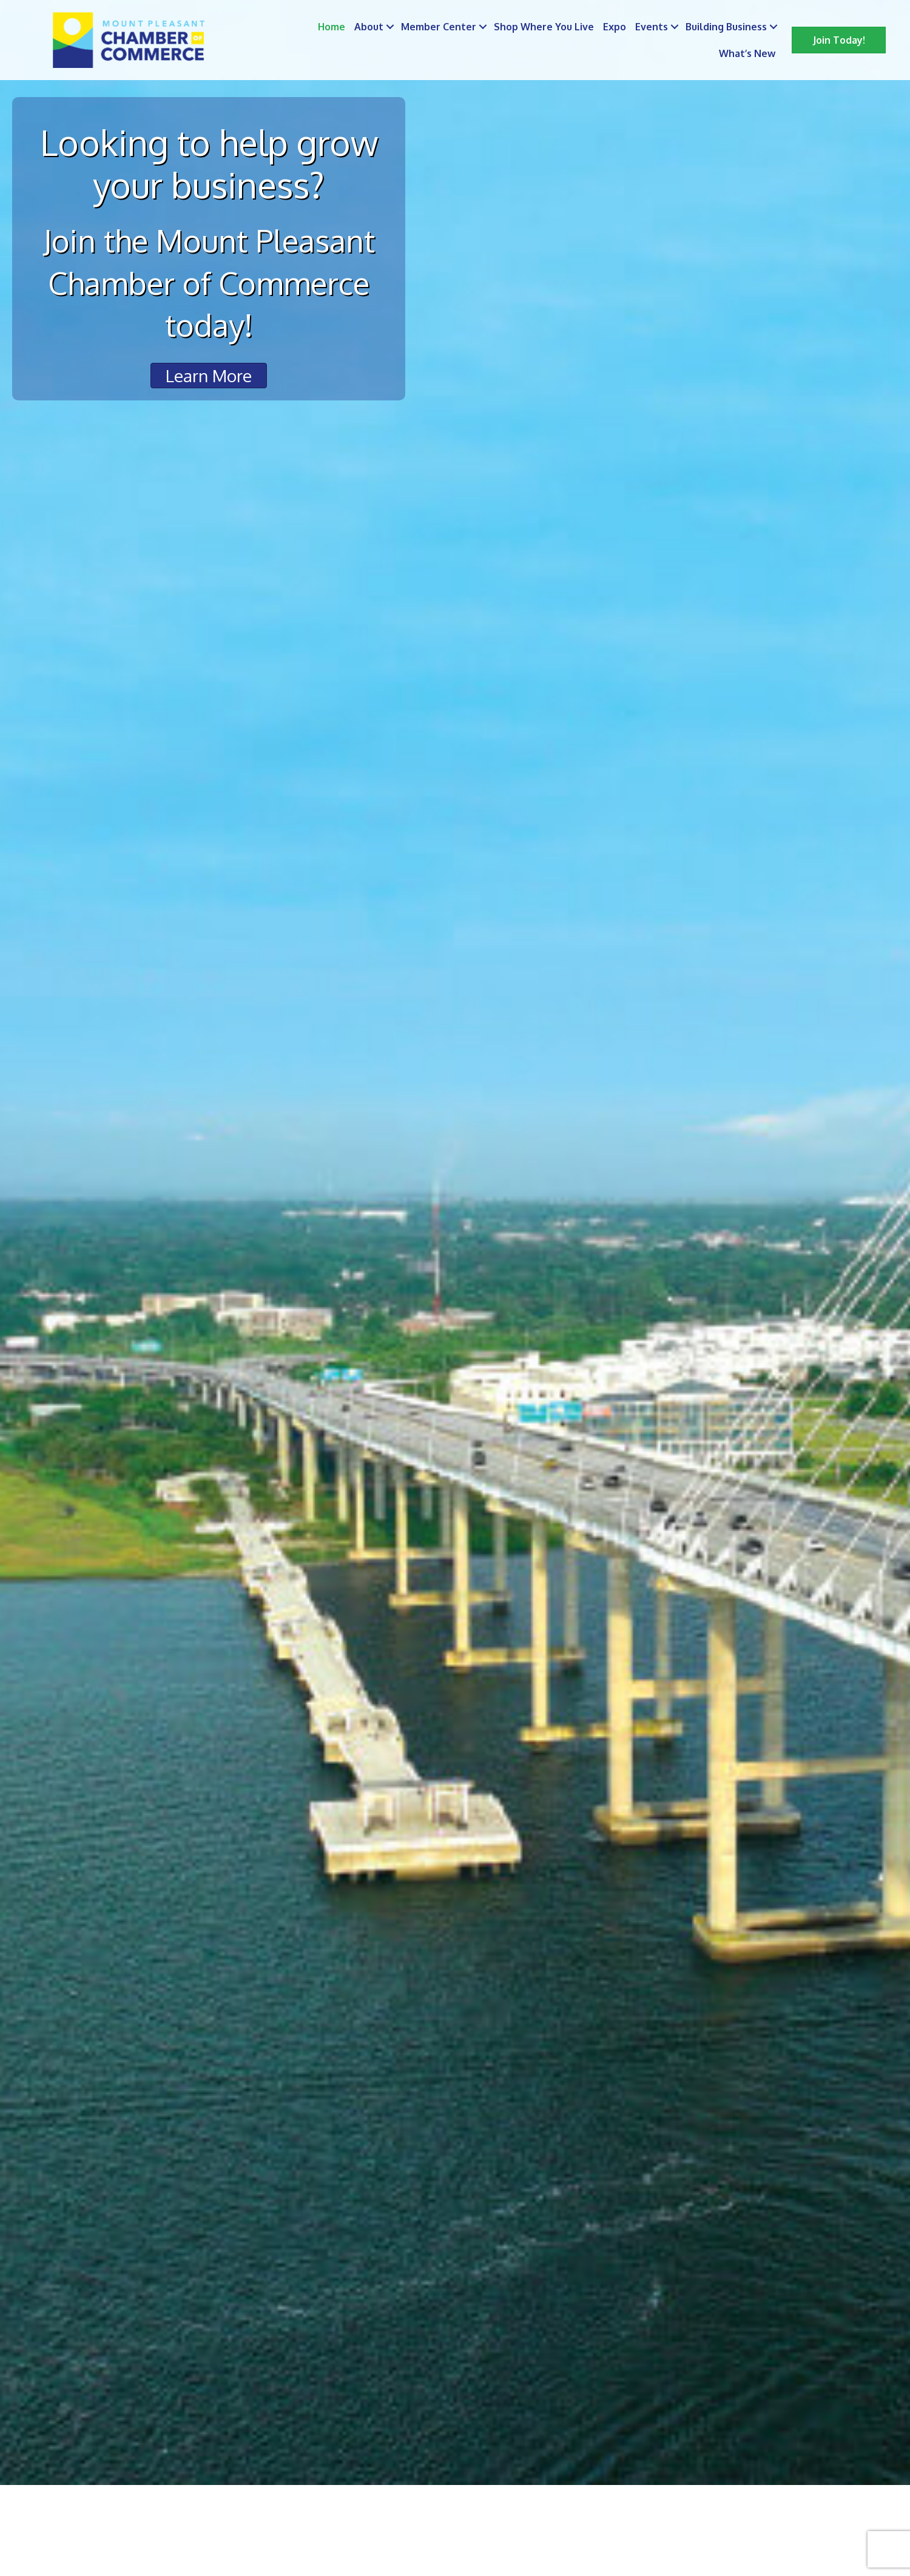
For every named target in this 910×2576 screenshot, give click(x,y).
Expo (614, 27)
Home (331, 27)
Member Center (438, 27)
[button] (839, 40)
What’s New (747, 53)
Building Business (726, 27)
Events (651, 27)
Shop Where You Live (544, 27)
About (368, 27)
